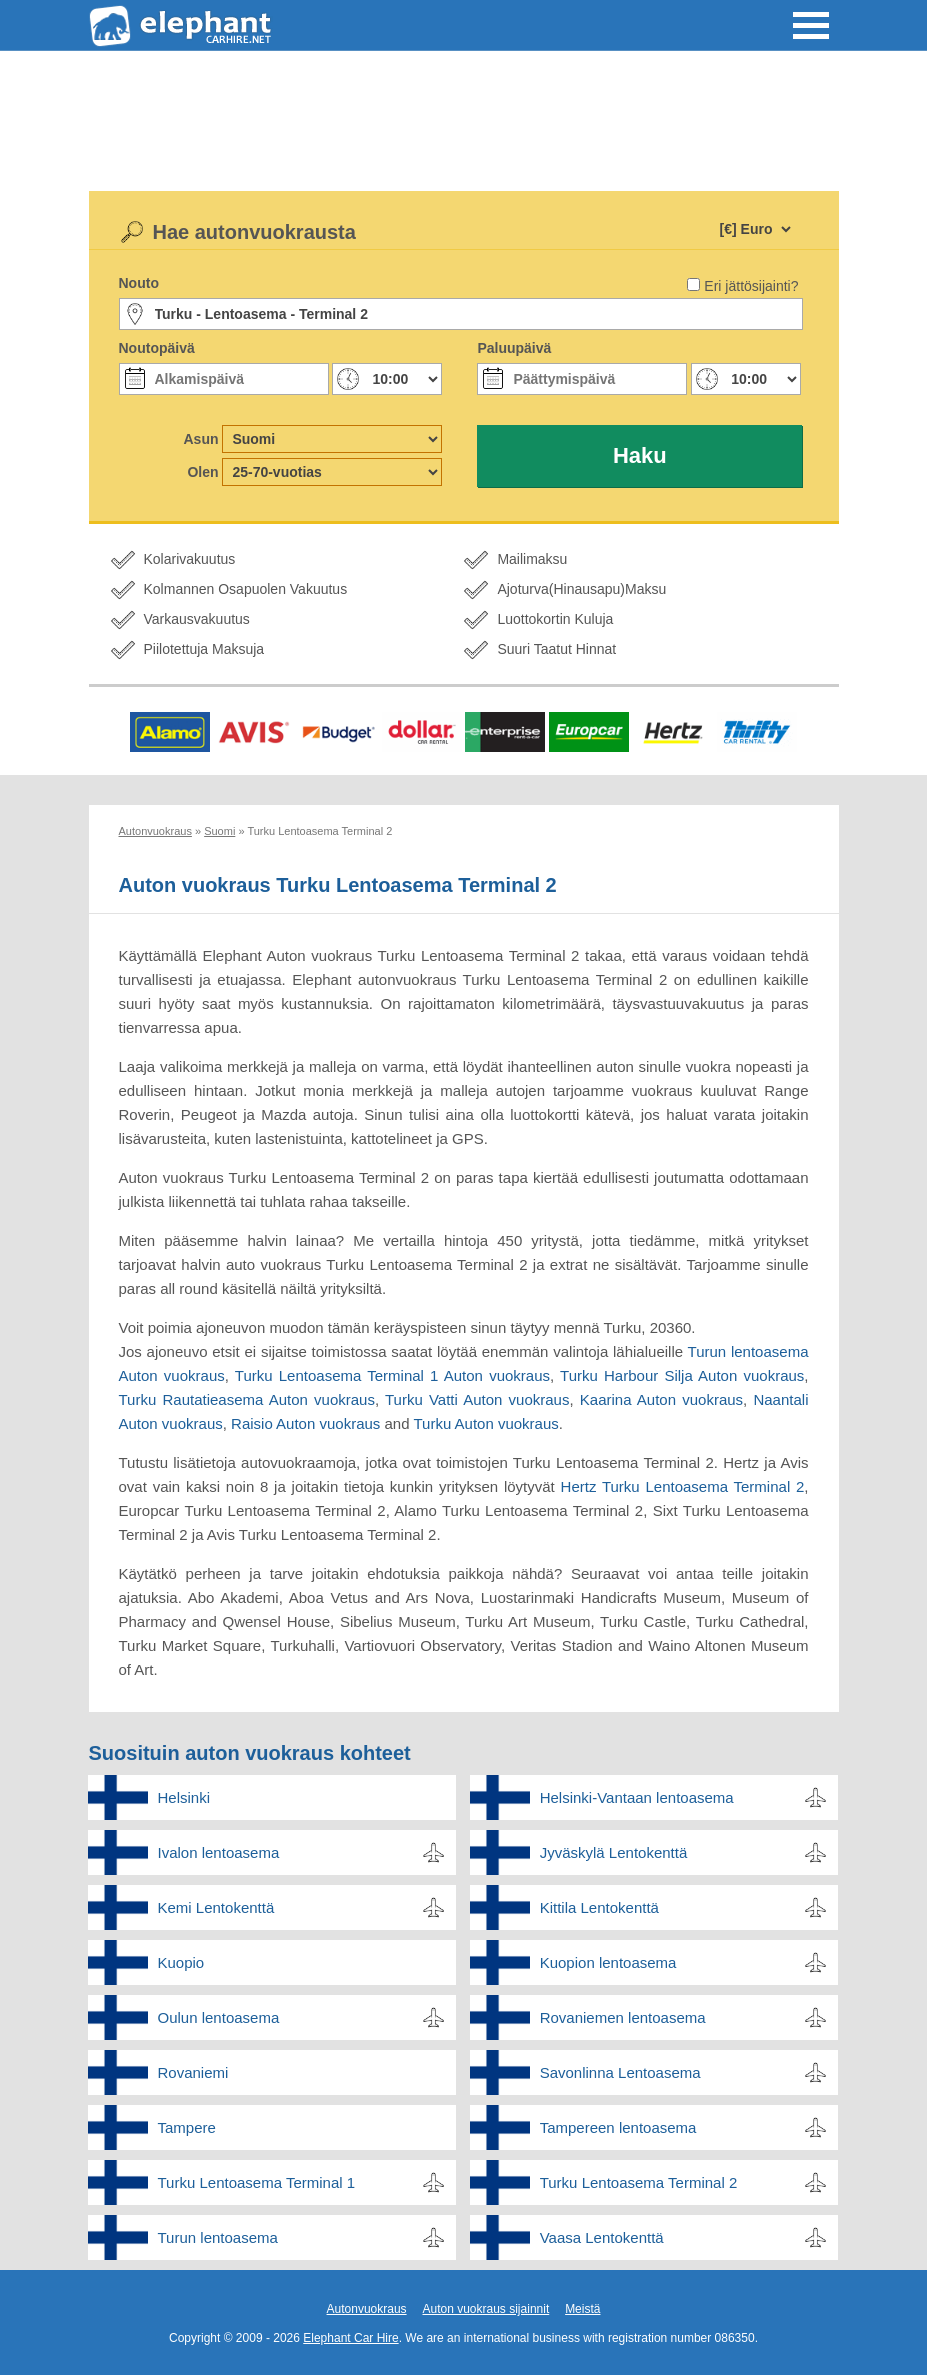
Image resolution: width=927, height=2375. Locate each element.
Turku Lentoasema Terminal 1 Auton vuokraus (392, 1375)
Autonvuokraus (367, 2309)
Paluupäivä (514, 348)
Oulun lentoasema (219, 2017)
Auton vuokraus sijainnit (485, 2309)
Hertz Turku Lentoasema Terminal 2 (683, 1486)
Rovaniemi (193, 2072)
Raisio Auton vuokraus (305, 1423)
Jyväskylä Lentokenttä (614, 1852)
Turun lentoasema (218, 2237)
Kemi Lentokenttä (216, 1907)
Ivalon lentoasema (219, 1852)
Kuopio (181, 1962)
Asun (201, 439)
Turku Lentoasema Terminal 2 (639, 2182)
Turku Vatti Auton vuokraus (477, 1399)
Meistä (582, 2309)
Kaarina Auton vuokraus (661, 1399)
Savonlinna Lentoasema (620, 2072)
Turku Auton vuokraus (485, 1423)
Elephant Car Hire (350, 2338)
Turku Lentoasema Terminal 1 (257, 2182)
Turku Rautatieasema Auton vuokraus (247, 1399)
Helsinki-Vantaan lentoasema (637, 1797)
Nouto (139, 283)
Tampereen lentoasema (618, 2127)
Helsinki (184, 1797)
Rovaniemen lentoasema (623, 2017)
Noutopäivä (157, 348)
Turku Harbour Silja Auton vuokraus (682, 1375)
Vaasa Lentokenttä (602, 2237)
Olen (202, 472)
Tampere (187, 2127)
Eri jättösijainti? (751, 286)
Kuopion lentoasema (608, 1962)
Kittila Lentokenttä (599, 1907)
